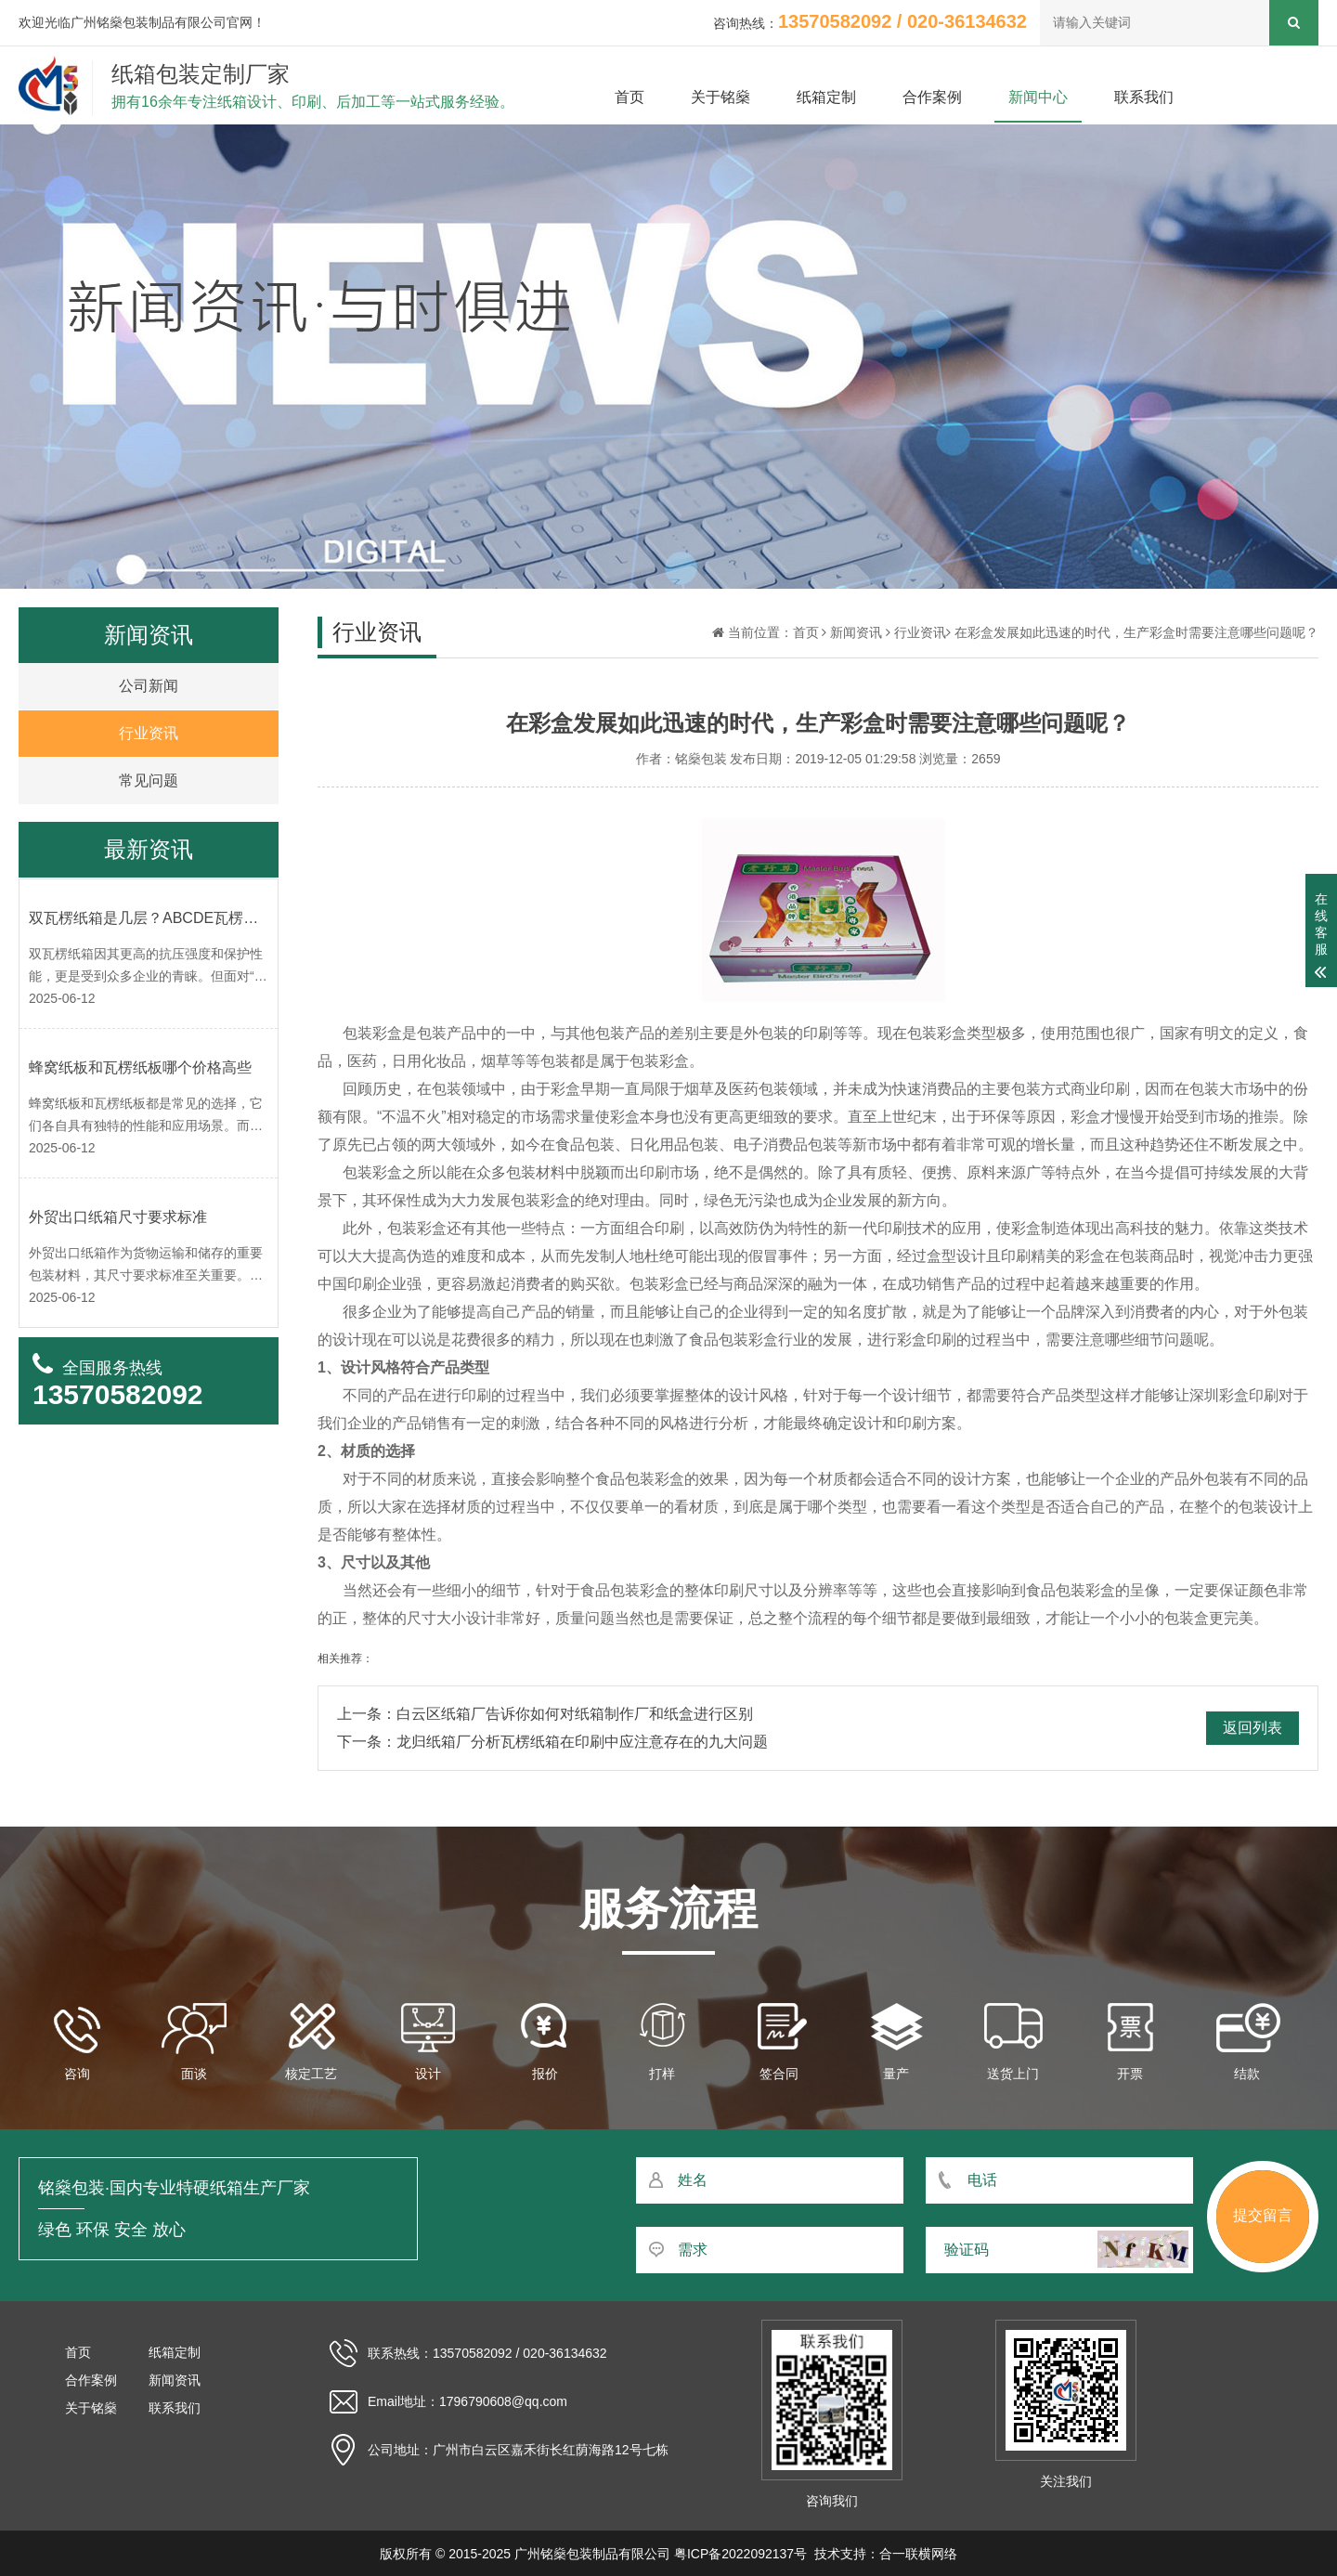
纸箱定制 (826, 97)
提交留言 (1262, 2215)
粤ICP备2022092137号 (740, 2553)
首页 (629, 97)
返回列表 (1252, 1728)
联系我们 (1144, 97)
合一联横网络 (918, 2553)
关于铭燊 (720, 97)
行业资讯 (920, 632)
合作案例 (932, 97)
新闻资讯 (856, 632)
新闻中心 (1038, 97)
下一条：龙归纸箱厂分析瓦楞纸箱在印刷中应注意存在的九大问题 (552, 1742)
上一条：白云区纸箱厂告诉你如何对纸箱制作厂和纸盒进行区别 (545, 1714)
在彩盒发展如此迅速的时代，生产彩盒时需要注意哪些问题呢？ (1136, 632)
